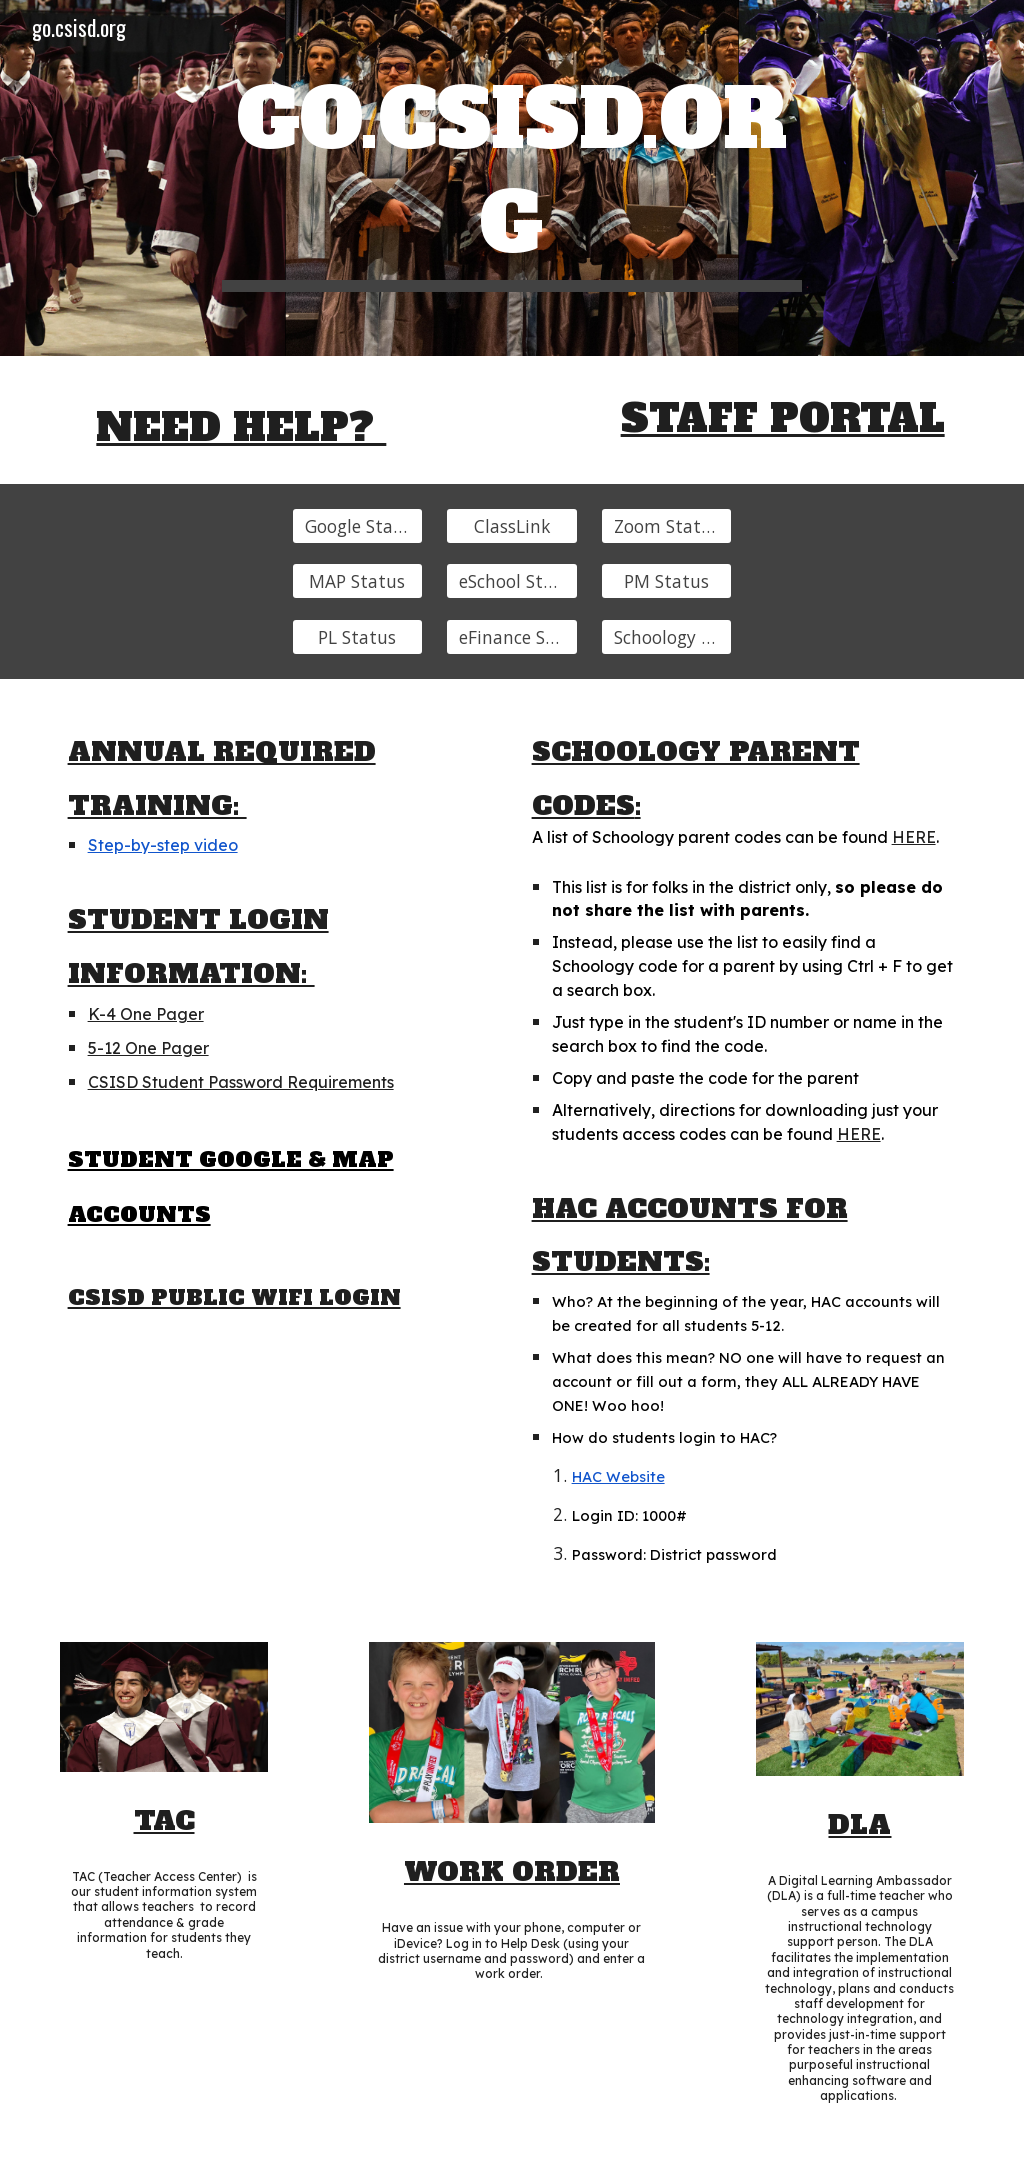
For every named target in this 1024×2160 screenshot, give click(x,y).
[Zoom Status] (666, 525)
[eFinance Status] (511, 637)
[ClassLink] (511, 525)
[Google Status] (357, 525)
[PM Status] (666, 581)
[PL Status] (357, 637)
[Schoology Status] (666, 637)
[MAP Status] (357, 581)
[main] (511, 178)
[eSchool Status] (511, 581)
